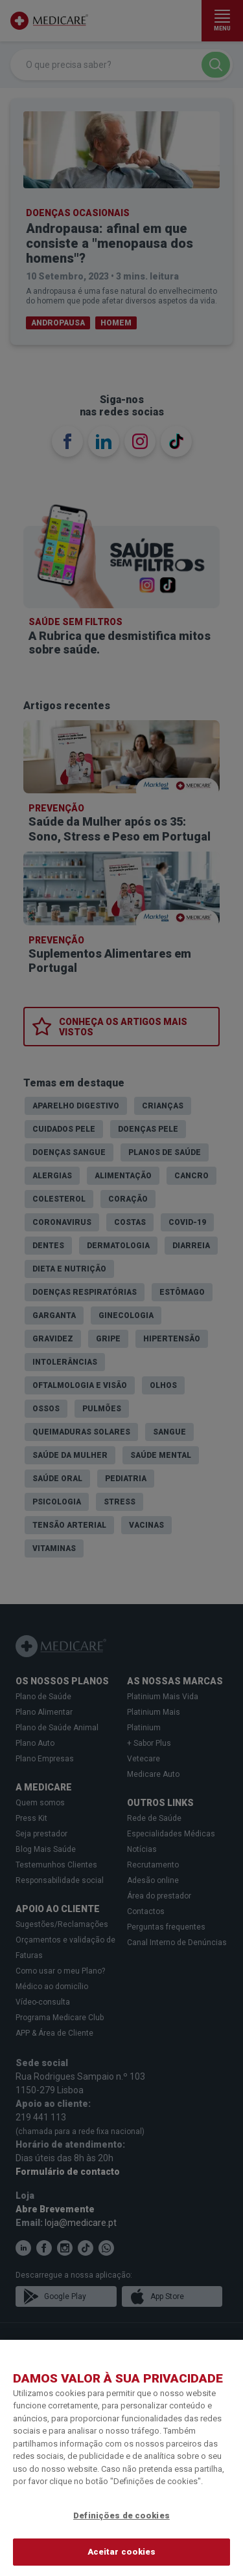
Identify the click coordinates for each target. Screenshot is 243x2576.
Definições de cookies (121, 2515)
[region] (121, 2458)
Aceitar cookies (121, 2552)
